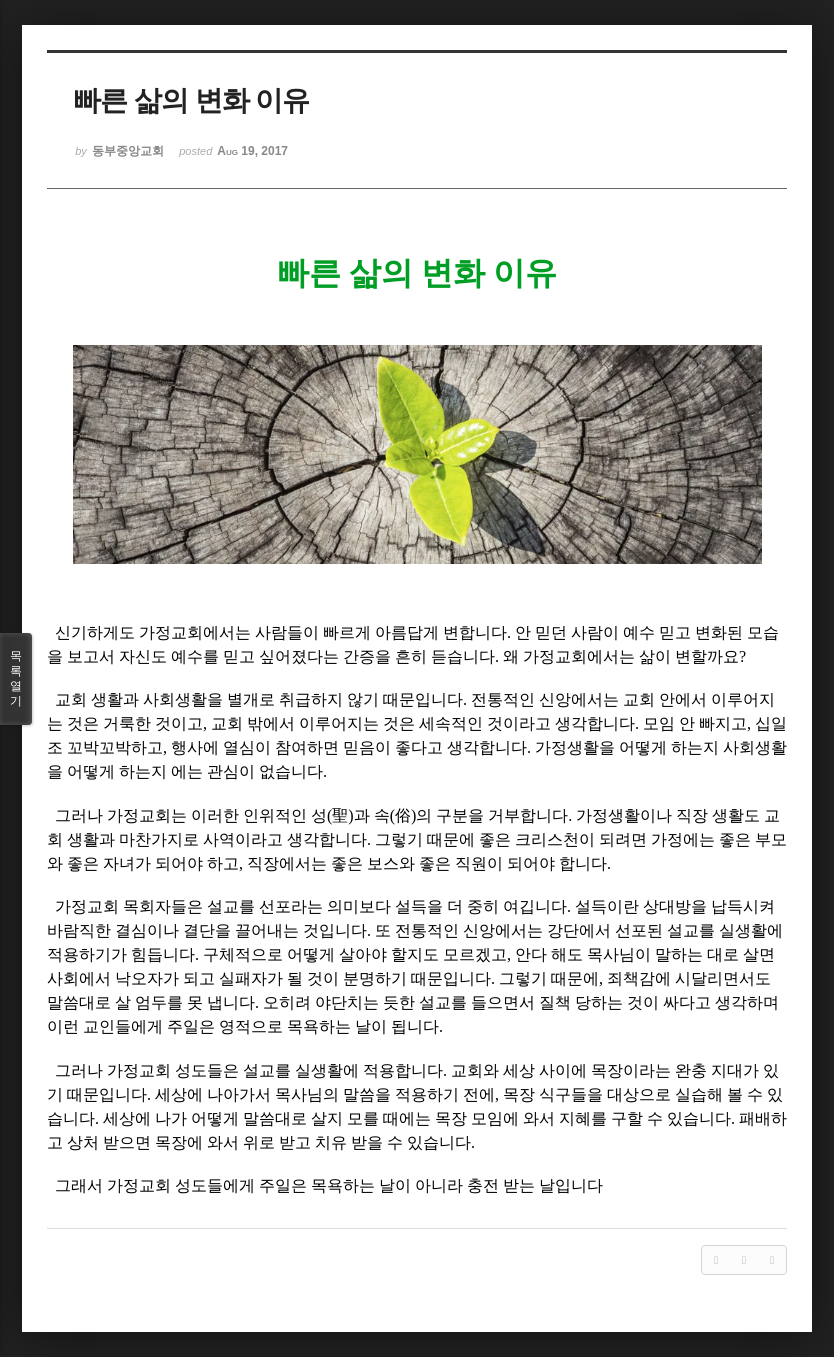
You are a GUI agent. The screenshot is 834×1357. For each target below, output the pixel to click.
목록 (16, 679)
